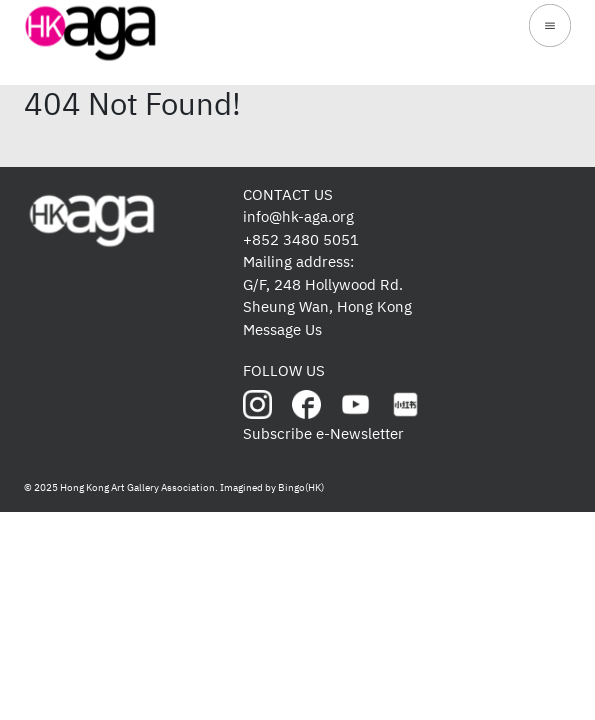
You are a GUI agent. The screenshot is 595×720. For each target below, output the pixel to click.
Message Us (282, 329)
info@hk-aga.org (298, 216)
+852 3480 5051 (301, 239)
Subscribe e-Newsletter (323, 433)
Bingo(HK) (301, 487)
